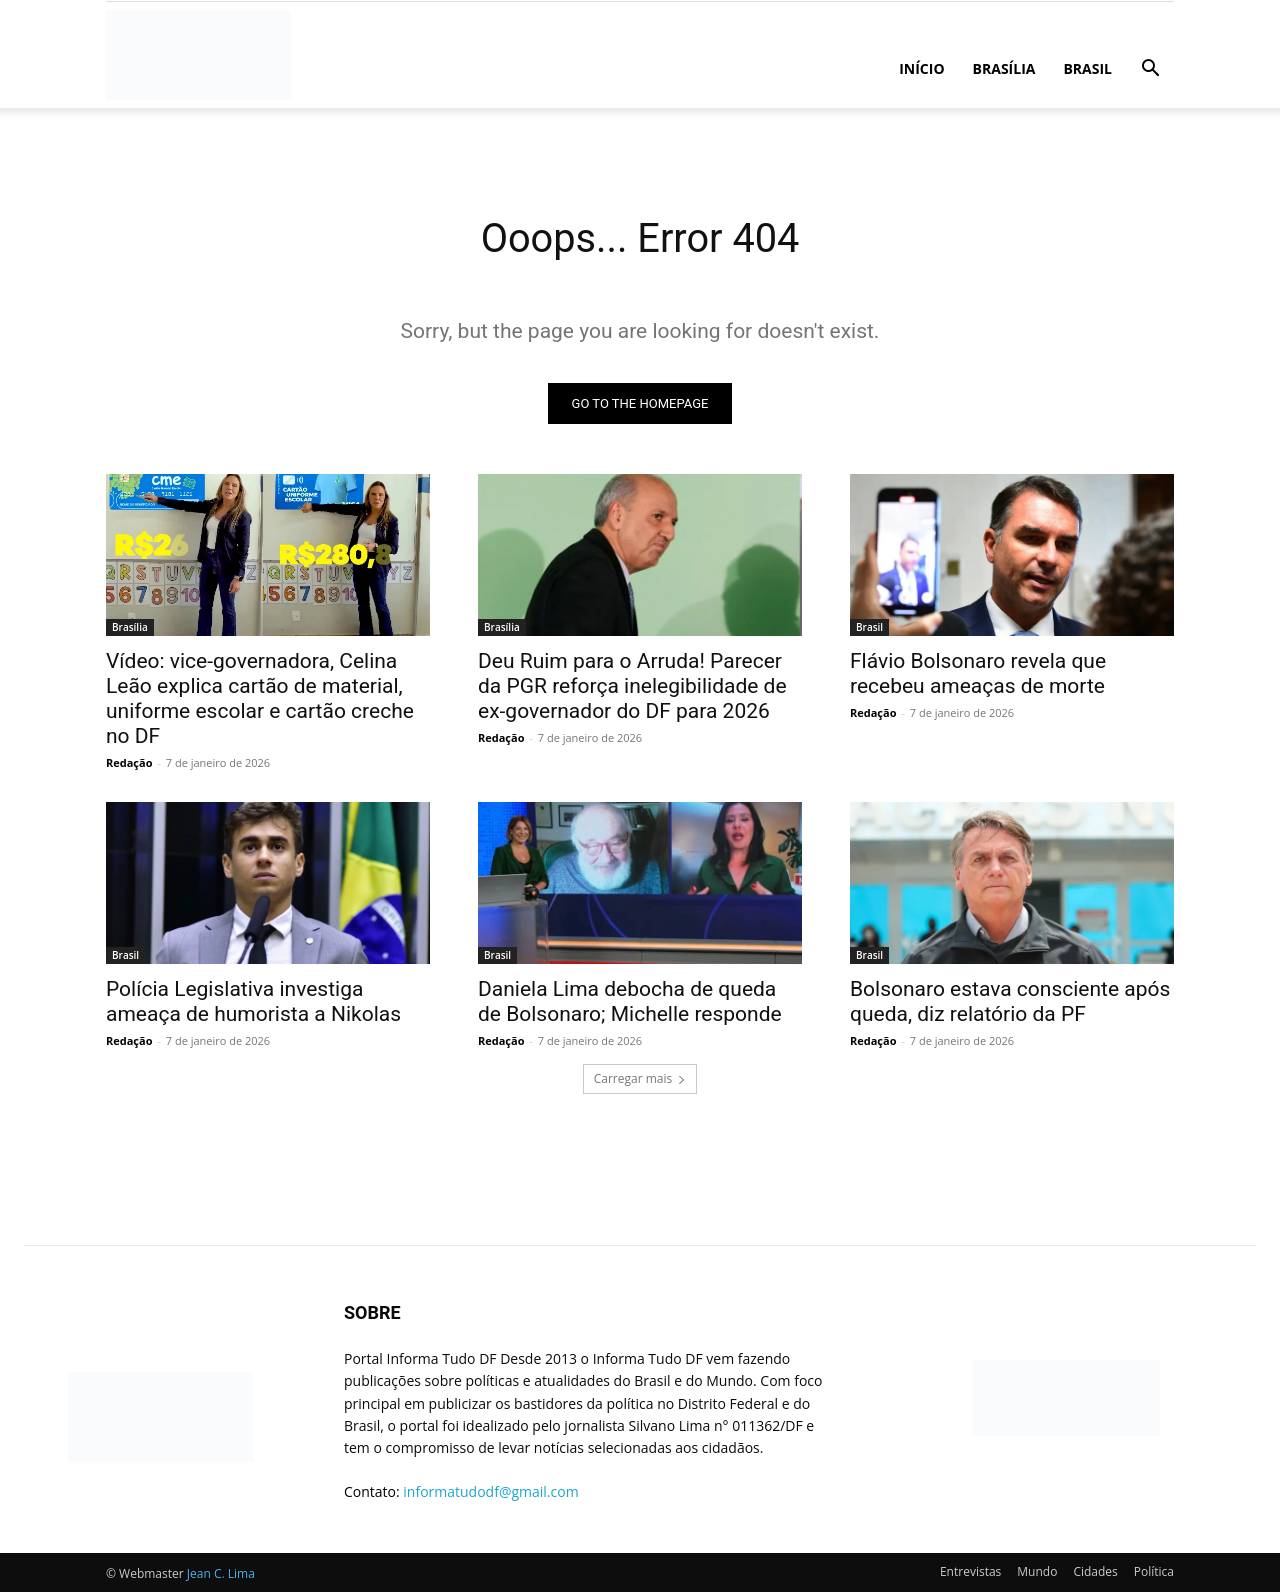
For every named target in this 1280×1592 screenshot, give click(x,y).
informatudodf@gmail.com (490, 1491)
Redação (129, 762)
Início (921, 68)
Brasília (1004, 68)
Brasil (1087, 68)
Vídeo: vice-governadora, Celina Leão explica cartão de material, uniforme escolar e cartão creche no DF (260, 698)
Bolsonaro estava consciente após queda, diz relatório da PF (1010, 1001)
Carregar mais (640, 1078)
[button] (1150, 70)
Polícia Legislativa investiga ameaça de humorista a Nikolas (253, 1001)
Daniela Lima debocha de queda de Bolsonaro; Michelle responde (630, 1001)
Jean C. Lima (221, 1573)
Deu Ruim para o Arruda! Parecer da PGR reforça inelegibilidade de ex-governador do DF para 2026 (632, 686)
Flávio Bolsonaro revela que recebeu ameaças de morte (978, 673)
